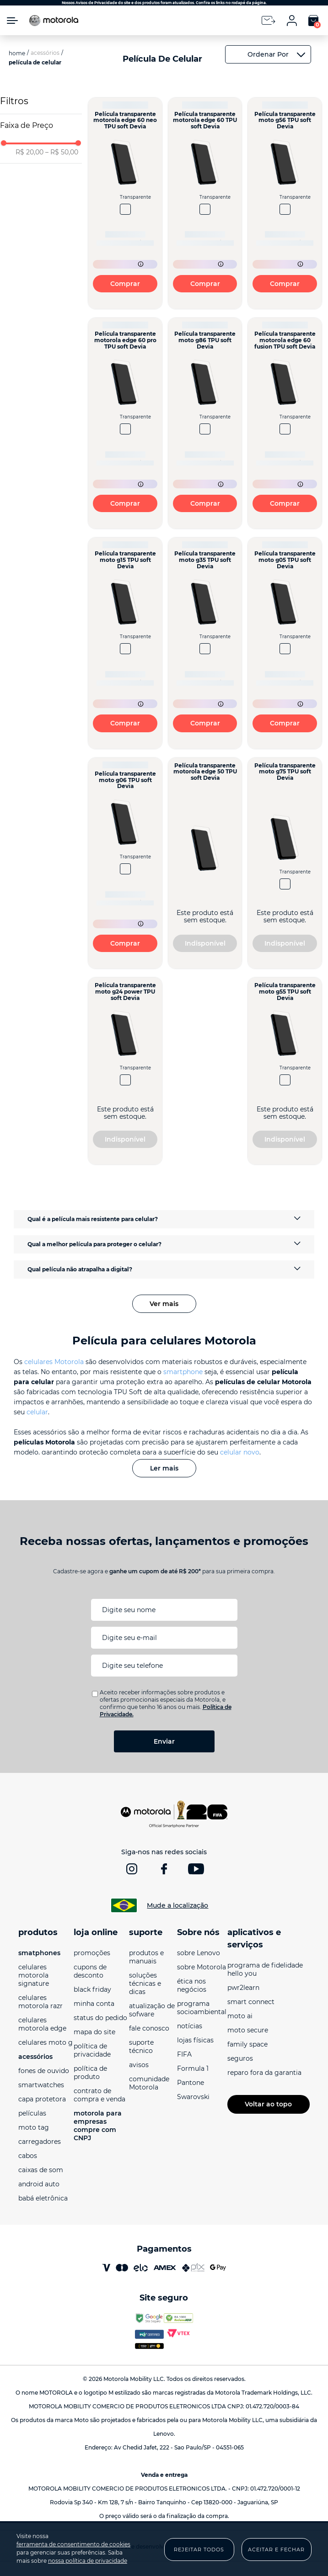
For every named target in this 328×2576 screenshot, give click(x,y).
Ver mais (164, 1307)
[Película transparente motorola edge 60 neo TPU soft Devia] (125, 206)
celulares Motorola (54, 1365)
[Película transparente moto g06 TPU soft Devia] (125, 867)
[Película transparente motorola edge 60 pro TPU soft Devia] (125, 427)
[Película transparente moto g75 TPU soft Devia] (285, 867)
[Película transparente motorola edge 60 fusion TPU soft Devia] (285, 427)
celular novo (239, 1456)
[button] (41, 129)
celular (37, 1416)
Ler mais (164, 1472)
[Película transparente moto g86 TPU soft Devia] (205, 427)
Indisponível (205, 947)
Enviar (164, 1745)
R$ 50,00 (61, 155)
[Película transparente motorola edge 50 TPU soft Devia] (205, 867)
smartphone (183, 1375)
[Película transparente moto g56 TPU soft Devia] (285, 206)
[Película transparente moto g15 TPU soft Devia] (125, 646)
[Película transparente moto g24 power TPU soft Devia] (125, 1074)
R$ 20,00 (29, 155)
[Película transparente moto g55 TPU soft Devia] (285, 1074)
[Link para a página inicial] (17, 57)
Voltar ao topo (268, 2108)
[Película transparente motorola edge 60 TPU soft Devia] (205, 206)
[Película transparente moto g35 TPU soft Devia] (205, 646)
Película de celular (35, 66)
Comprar (125, 287)
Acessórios (45, 56)
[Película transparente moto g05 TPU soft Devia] (285, 646)
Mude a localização (177, 1909)
